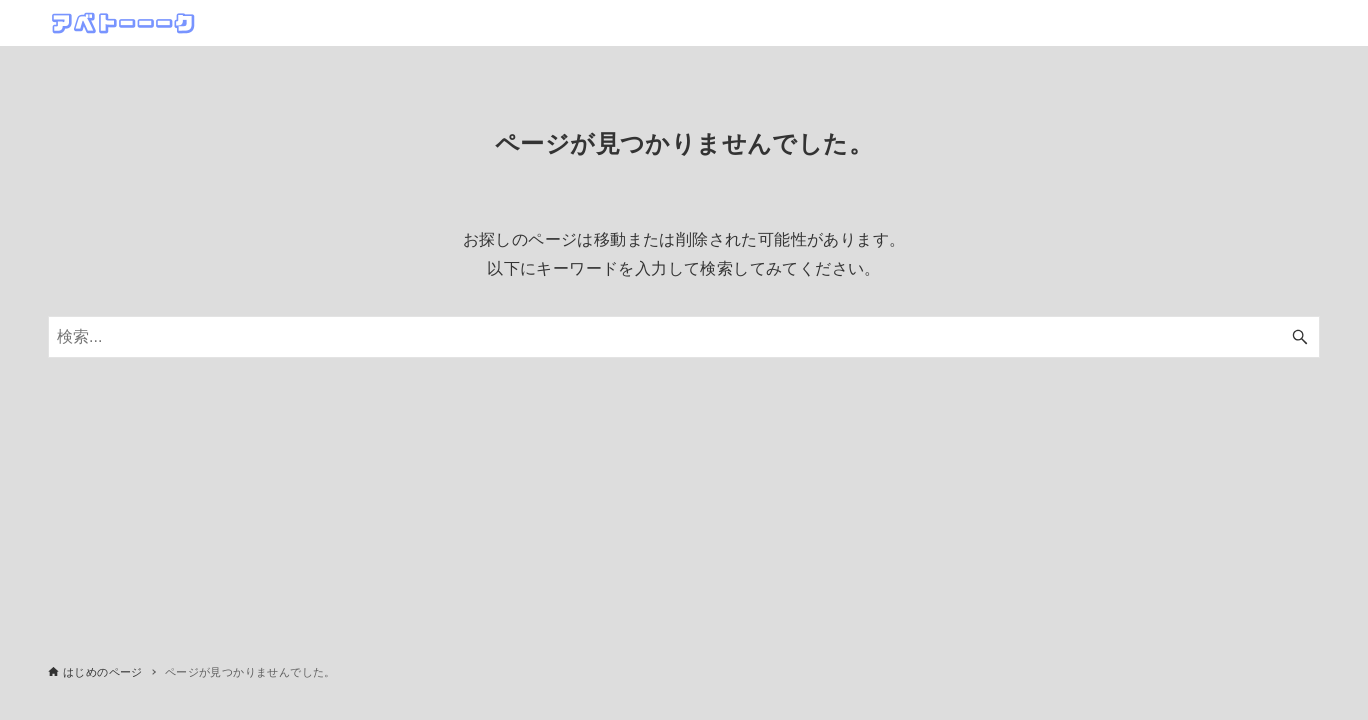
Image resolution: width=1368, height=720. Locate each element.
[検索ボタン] (1300, 337)
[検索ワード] (684, 337)
